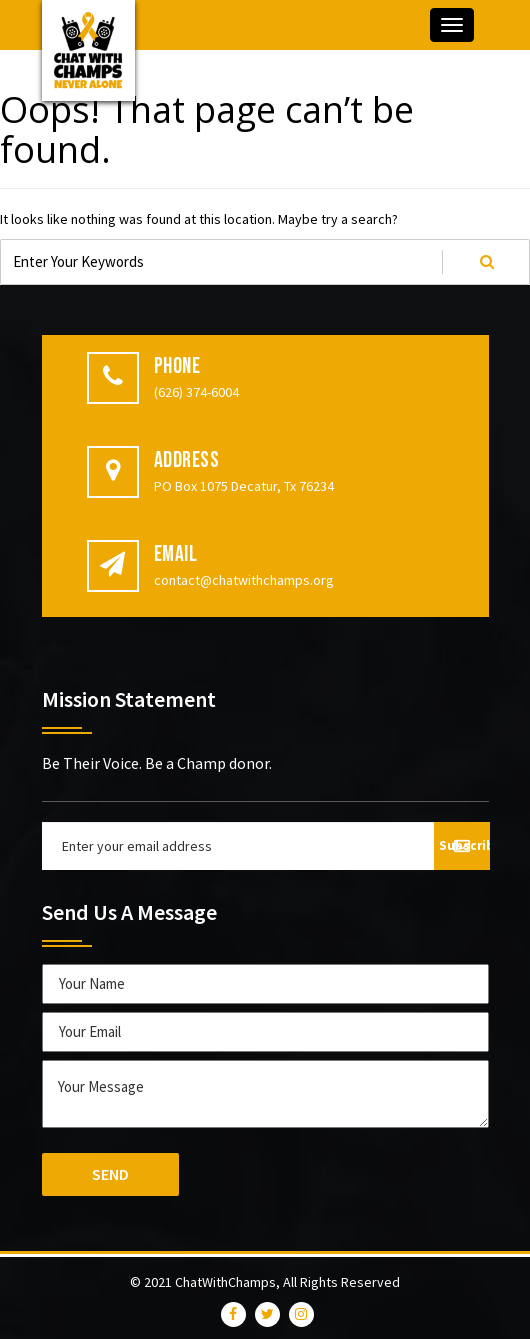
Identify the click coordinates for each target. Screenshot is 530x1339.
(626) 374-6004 (196, 392)
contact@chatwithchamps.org (244, 580)
